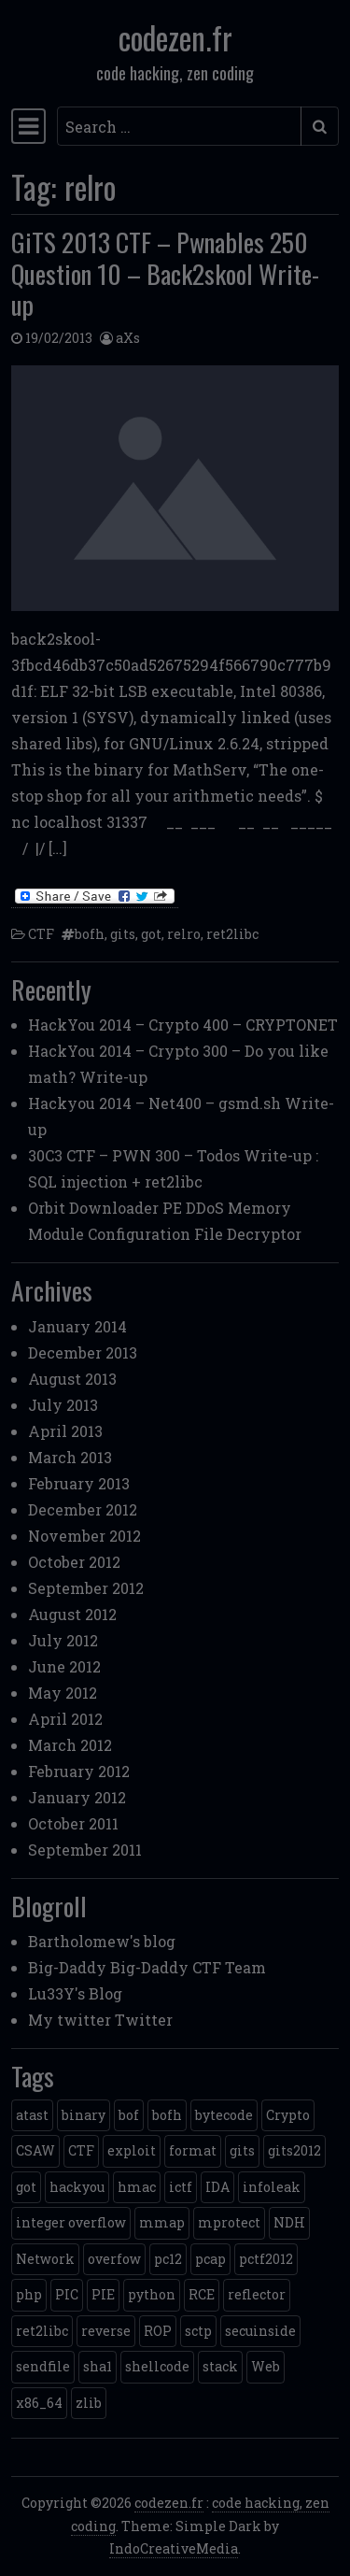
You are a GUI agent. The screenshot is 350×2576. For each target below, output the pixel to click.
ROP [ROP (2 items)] (158, 2331)
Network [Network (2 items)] (45, 2259)
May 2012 (62, 1692)
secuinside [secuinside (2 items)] (260, 2331)
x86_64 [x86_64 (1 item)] (39, 2403)
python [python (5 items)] (151, 2294)
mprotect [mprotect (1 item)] (229, 2222)
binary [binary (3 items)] (83, 2115)
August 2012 (72, 1614)
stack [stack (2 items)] (220, 2366)
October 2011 (73, 1823)
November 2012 (84, 1535)
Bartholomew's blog (101, 1941)
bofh (90, 934)
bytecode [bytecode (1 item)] (224, 2115)
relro (184, 934)
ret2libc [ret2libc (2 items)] (42, 2331)
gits (122, 934)
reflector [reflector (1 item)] (257, 2294)
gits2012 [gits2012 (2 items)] (294, 2150)
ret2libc (232, 934)
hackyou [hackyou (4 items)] (77, 2187)
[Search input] (179, 126)
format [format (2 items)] (193, 2150)
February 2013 (79, 1483)
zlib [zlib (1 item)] (89, 2403)
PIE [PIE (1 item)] (103, 2294)
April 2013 (65, 1431)
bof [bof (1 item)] (129, 2115)
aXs (128, 338)
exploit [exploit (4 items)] (131, 2150)
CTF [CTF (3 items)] (81, 2150)
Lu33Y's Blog (75, 1993)
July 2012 (63, 1640)
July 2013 (63, 1405)
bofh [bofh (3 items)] (167, 2115)
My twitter (69, 2019)
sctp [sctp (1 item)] (198, 2331)
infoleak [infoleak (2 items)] (272, 2187)
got (151, 934)
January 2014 (77, 1326)
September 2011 (85, 1849)
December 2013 (82, 1352)
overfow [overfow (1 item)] (114, 2259)
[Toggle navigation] (28, 126)
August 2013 (72, 1378)
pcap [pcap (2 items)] (210, 2259)
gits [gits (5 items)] (242, 2150)
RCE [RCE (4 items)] (202, 2294)
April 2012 (65, 1719)
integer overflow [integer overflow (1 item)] (71, 2222)
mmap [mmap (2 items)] (162, 2222)
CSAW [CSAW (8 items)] (35, 2150)
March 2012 (70, 1745)
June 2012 (64, 1666)
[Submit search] (320, 126)
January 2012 (77, 1797)
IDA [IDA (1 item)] (217, 2187)
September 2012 (86, 1588)
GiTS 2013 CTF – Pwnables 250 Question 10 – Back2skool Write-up (165, 272)
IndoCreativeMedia (173, 2548)
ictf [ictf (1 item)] (180, 2187)
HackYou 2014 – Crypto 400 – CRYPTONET (183, 1024)
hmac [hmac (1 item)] (137, 2187)
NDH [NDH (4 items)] (289, 2222)
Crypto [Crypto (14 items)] (288, 2115)
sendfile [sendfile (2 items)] (43, 2366)
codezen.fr (175, 37)
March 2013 (70, 1457)
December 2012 (82, 1509)
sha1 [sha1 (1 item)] (97, 2366)
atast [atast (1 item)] (32, 2115)
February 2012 (79, 1771)
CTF (41, 934)
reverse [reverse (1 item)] (106, 2331)
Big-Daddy (67, 1967)
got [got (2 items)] (26, 2187)
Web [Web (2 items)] (265, 2366)
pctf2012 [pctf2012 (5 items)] (266, 2259)
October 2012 (74, 1562)
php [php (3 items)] (29, 2294)
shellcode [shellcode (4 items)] (157, 2366)
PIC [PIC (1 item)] (66, 2294)
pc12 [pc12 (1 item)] (168, 2259)
